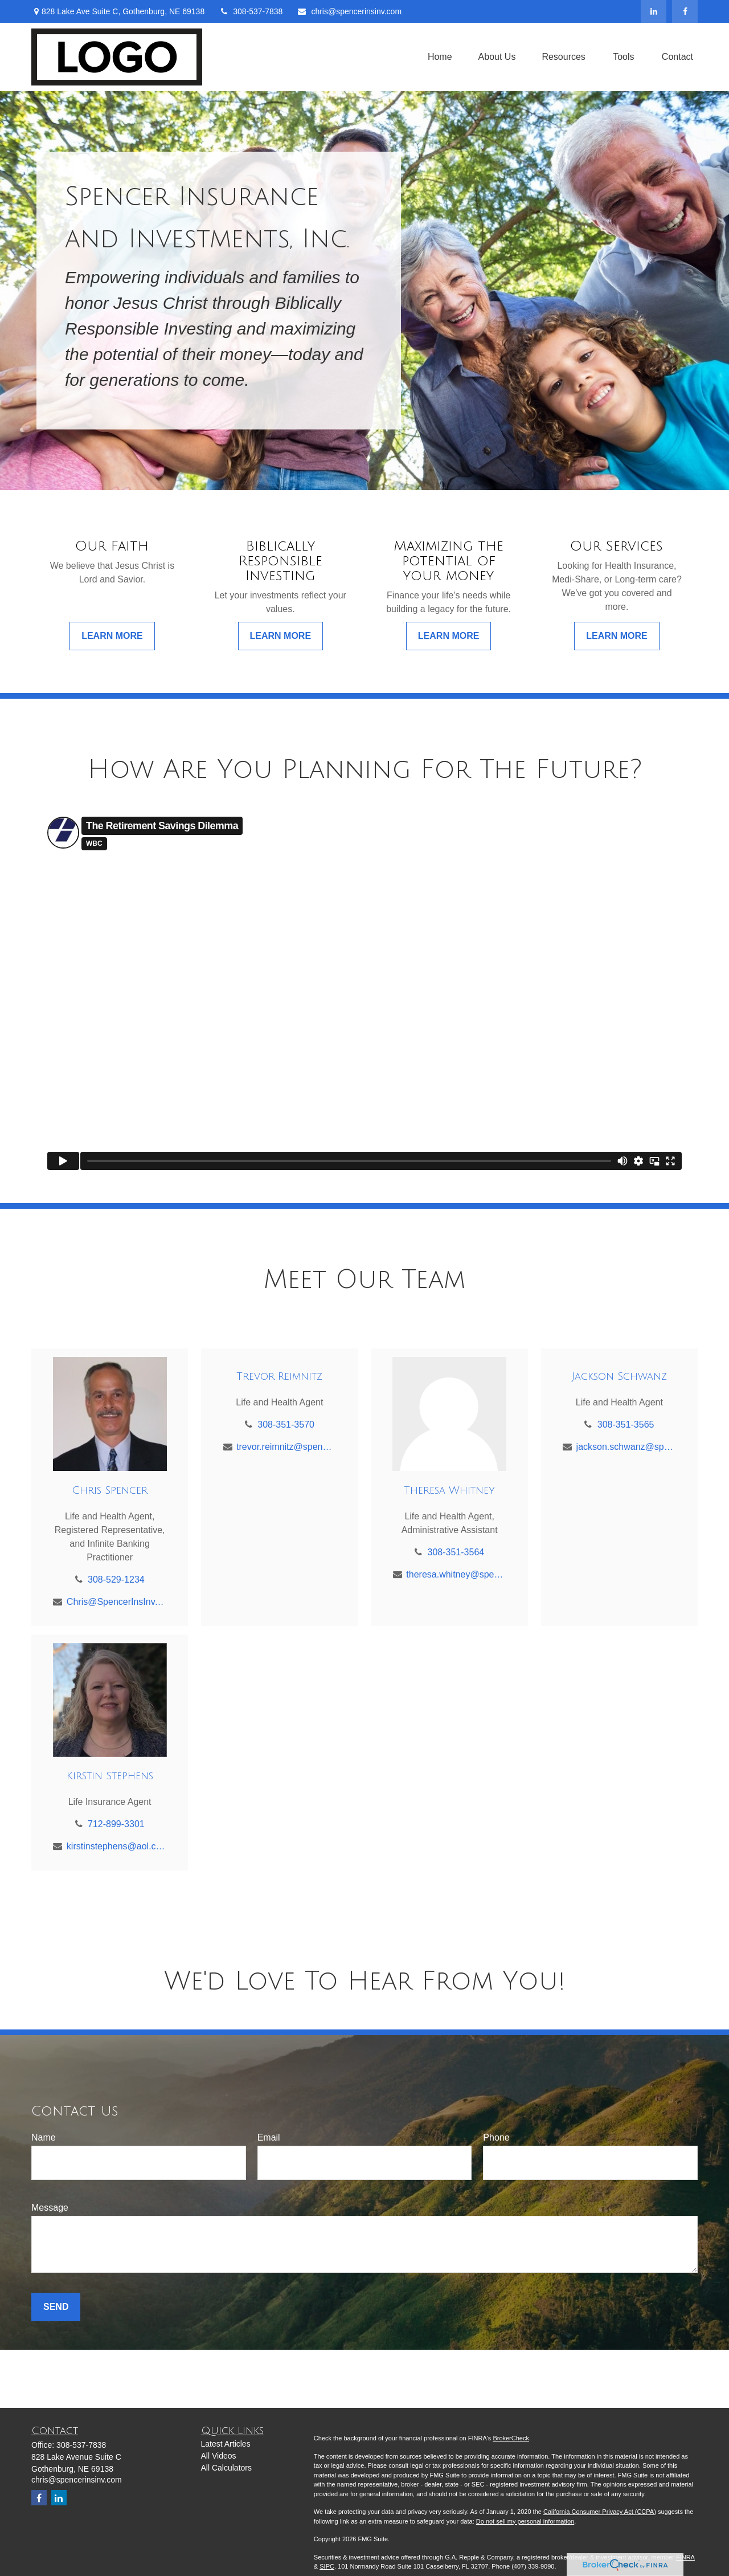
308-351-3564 (456, 1552)
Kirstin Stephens (110, 1776)
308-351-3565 (625, 1424)
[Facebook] (685, 11)
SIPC (327, 2566)
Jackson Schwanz (619, 1376)
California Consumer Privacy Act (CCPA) (599, 2511)
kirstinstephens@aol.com (116, 1846)
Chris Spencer (110, 1490)
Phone (496, 2137)
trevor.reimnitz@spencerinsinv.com (286, 1447)
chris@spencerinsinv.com (349, 11)
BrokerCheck (511, 2438)
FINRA (685, 2557)
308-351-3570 (285, 1424)
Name (43, 2137)
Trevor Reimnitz (279, 1376)
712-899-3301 (116, 1824)
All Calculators (226, 2467)
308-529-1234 (116, 1579)
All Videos (218, 2455)
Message (49, 2207)
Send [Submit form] (55, 2307)
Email (268, 2137)
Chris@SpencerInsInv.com (116, 1602)
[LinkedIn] (653, 11)
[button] (440, 57)
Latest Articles (226, 2443)
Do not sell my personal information (525, 2521)
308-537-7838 (250, 11)
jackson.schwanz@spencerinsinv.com (626, 1447)
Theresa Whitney (449, 1490)
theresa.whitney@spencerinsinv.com (456, 1574)
